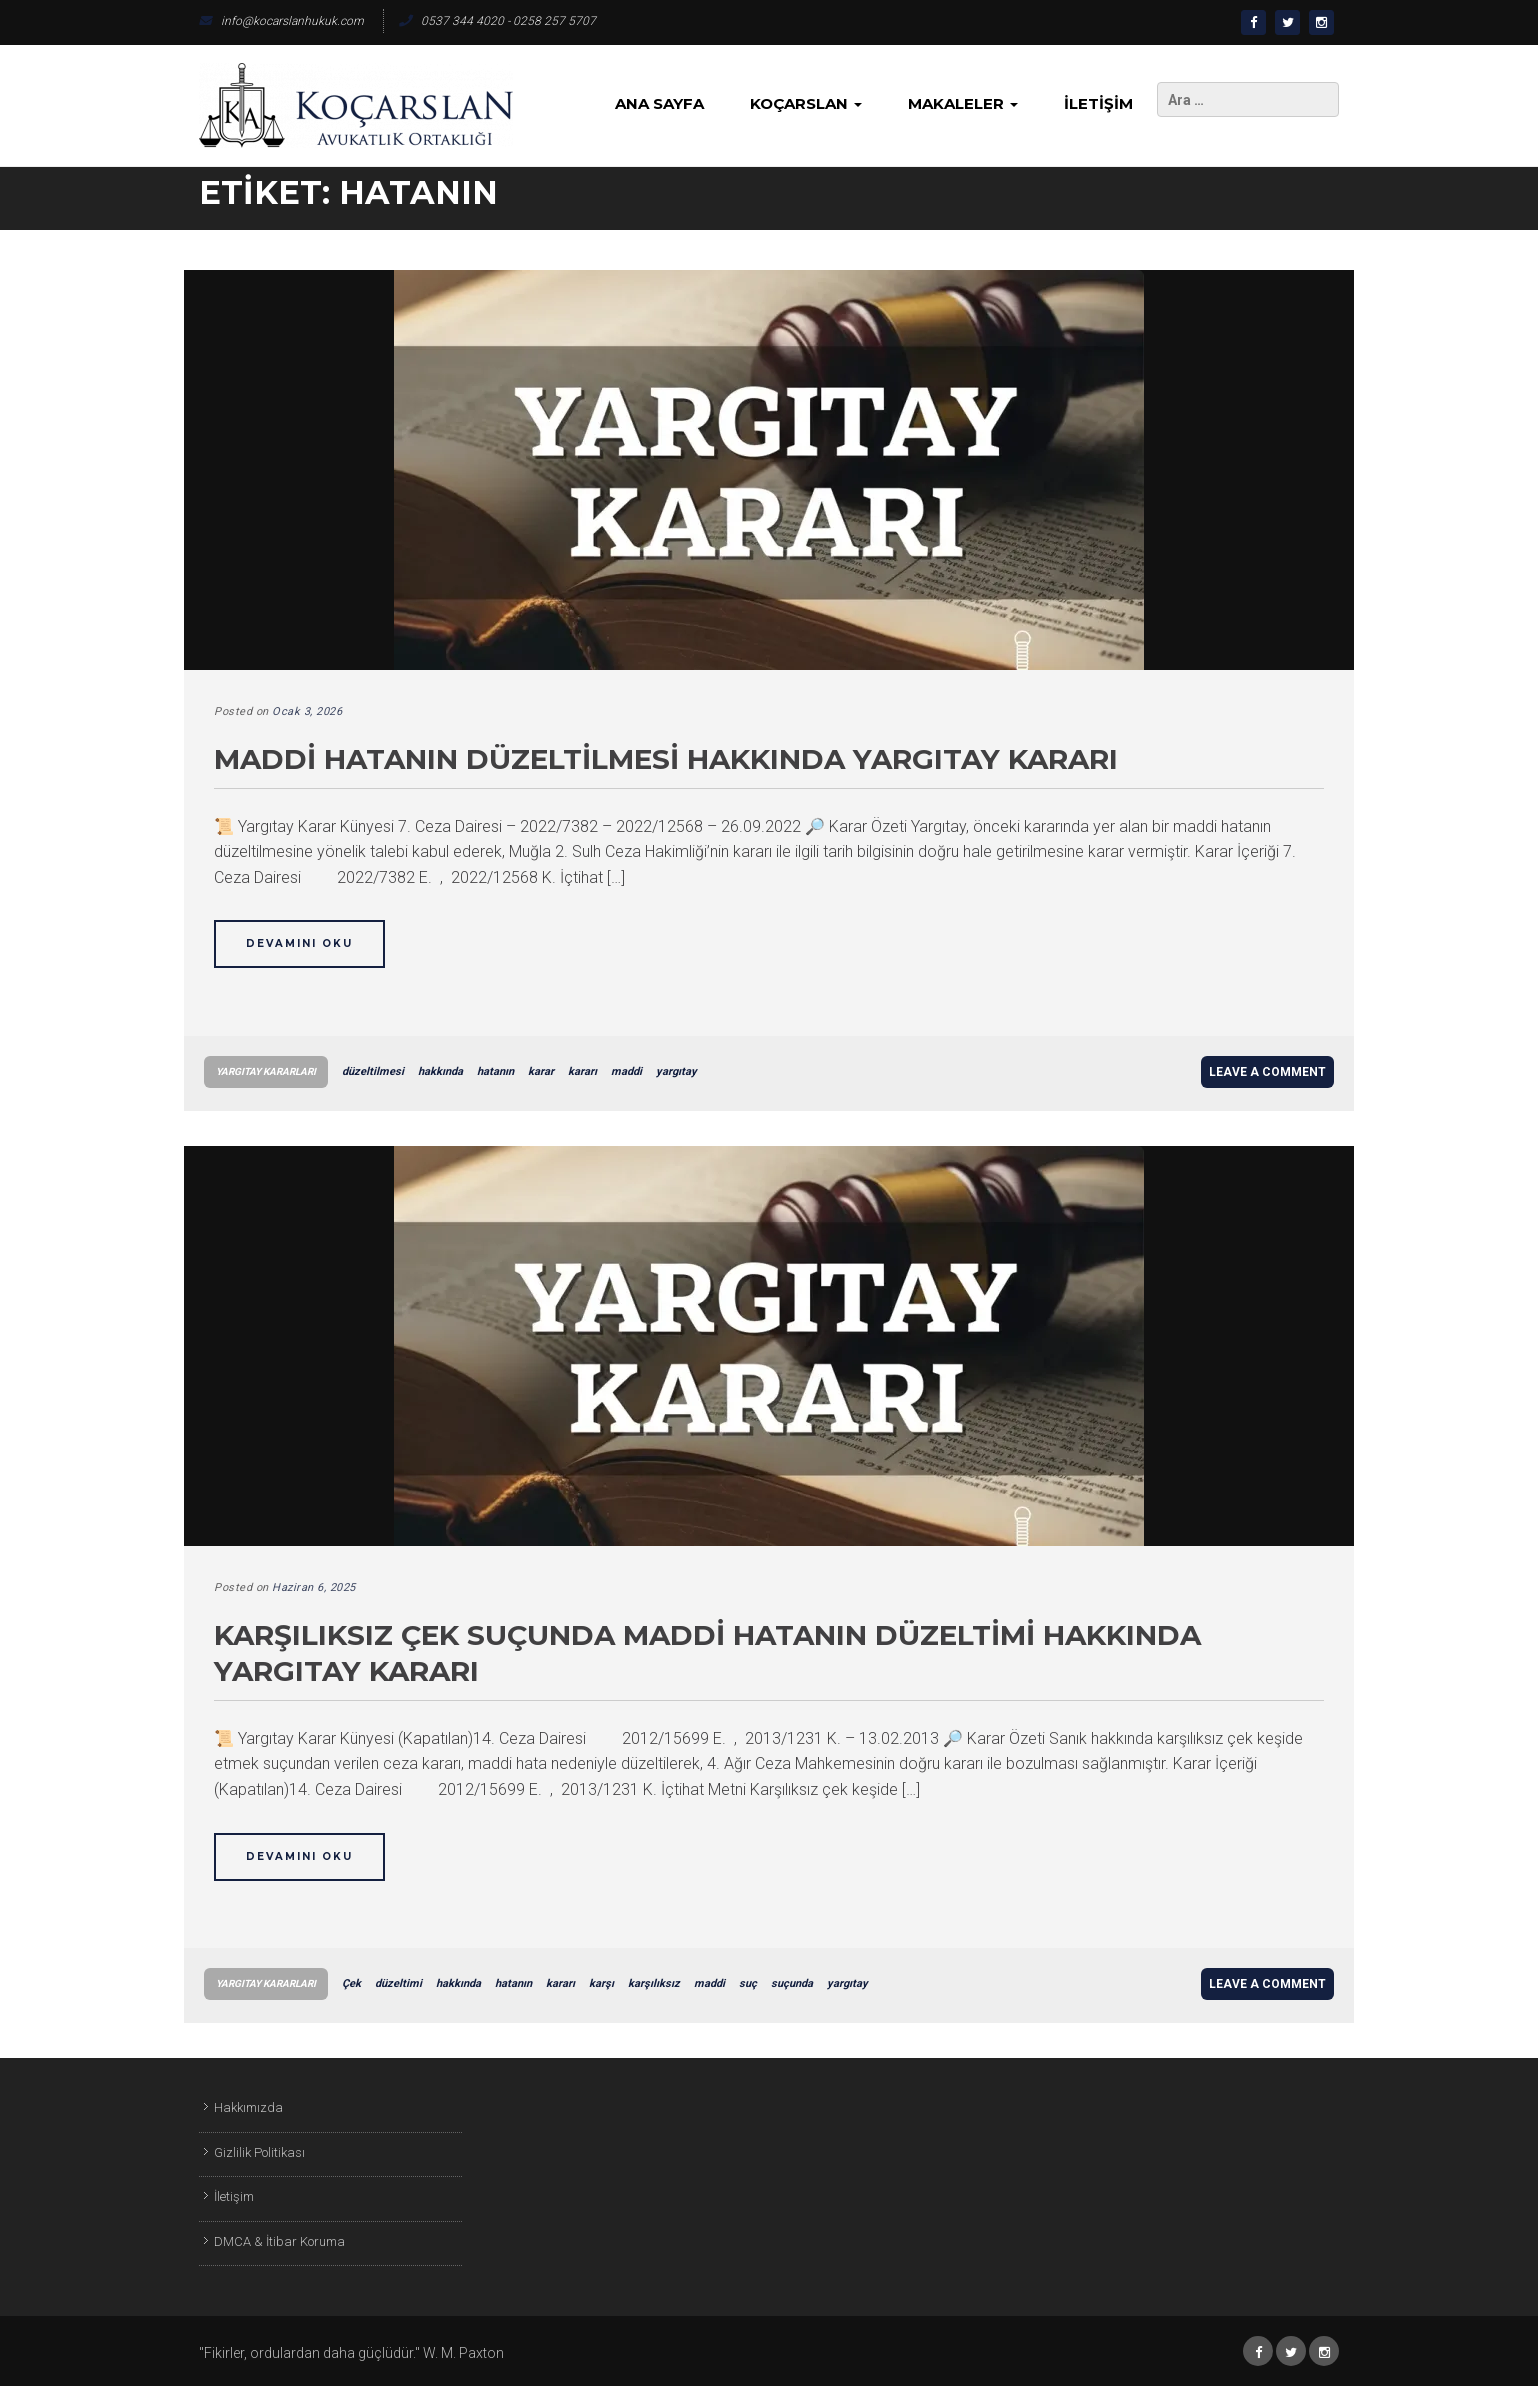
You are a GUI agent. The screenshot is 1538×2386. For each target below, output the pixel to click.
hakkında (440, 1071)
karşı (601, 1983)
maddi (626, 1071)
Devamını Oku (299, 943)
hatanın (495, 1071)
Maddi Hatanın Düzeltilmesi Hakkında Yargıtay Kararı (666, 759)
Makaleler (963, 103)
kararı (582, 1071)
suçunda (792, 1983)
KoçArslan (806, 103)
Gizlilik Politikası (259, 2152)
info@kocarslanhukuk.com (281, 21)
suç (748, 1983)
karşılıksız (654, 1983)
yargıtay (676, 1071)
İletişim (1098, 103)
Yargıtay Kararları (266, 1071)
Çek (351, 1983)
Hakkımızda (248, 2107)
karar (541, 1071)
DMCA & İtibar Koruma (279, 2241)
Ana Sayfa (659, 103)
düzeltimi (398, 1983)
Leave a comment (1267, 1072)
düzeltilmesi (373, 1071)
